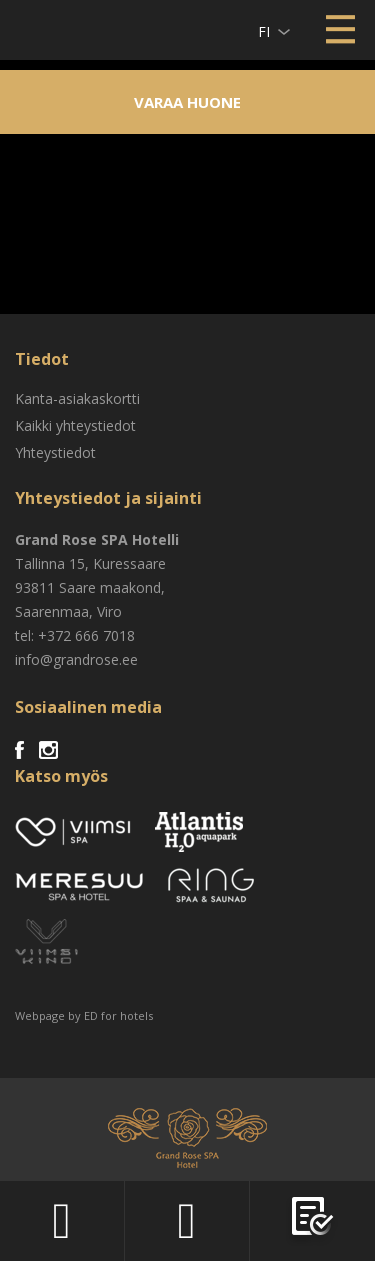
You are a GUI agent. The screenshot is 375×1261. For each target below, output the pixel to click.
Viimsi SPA (41, 29)
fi (264, 31)
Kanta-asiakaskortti (77, 398)
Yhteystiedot (55, 452)
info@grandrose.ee (76, 659)
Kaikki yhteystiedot (75, 425)
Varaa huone (187, 102)
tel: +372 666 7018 (75, 635)
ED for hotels (118, 1015)
